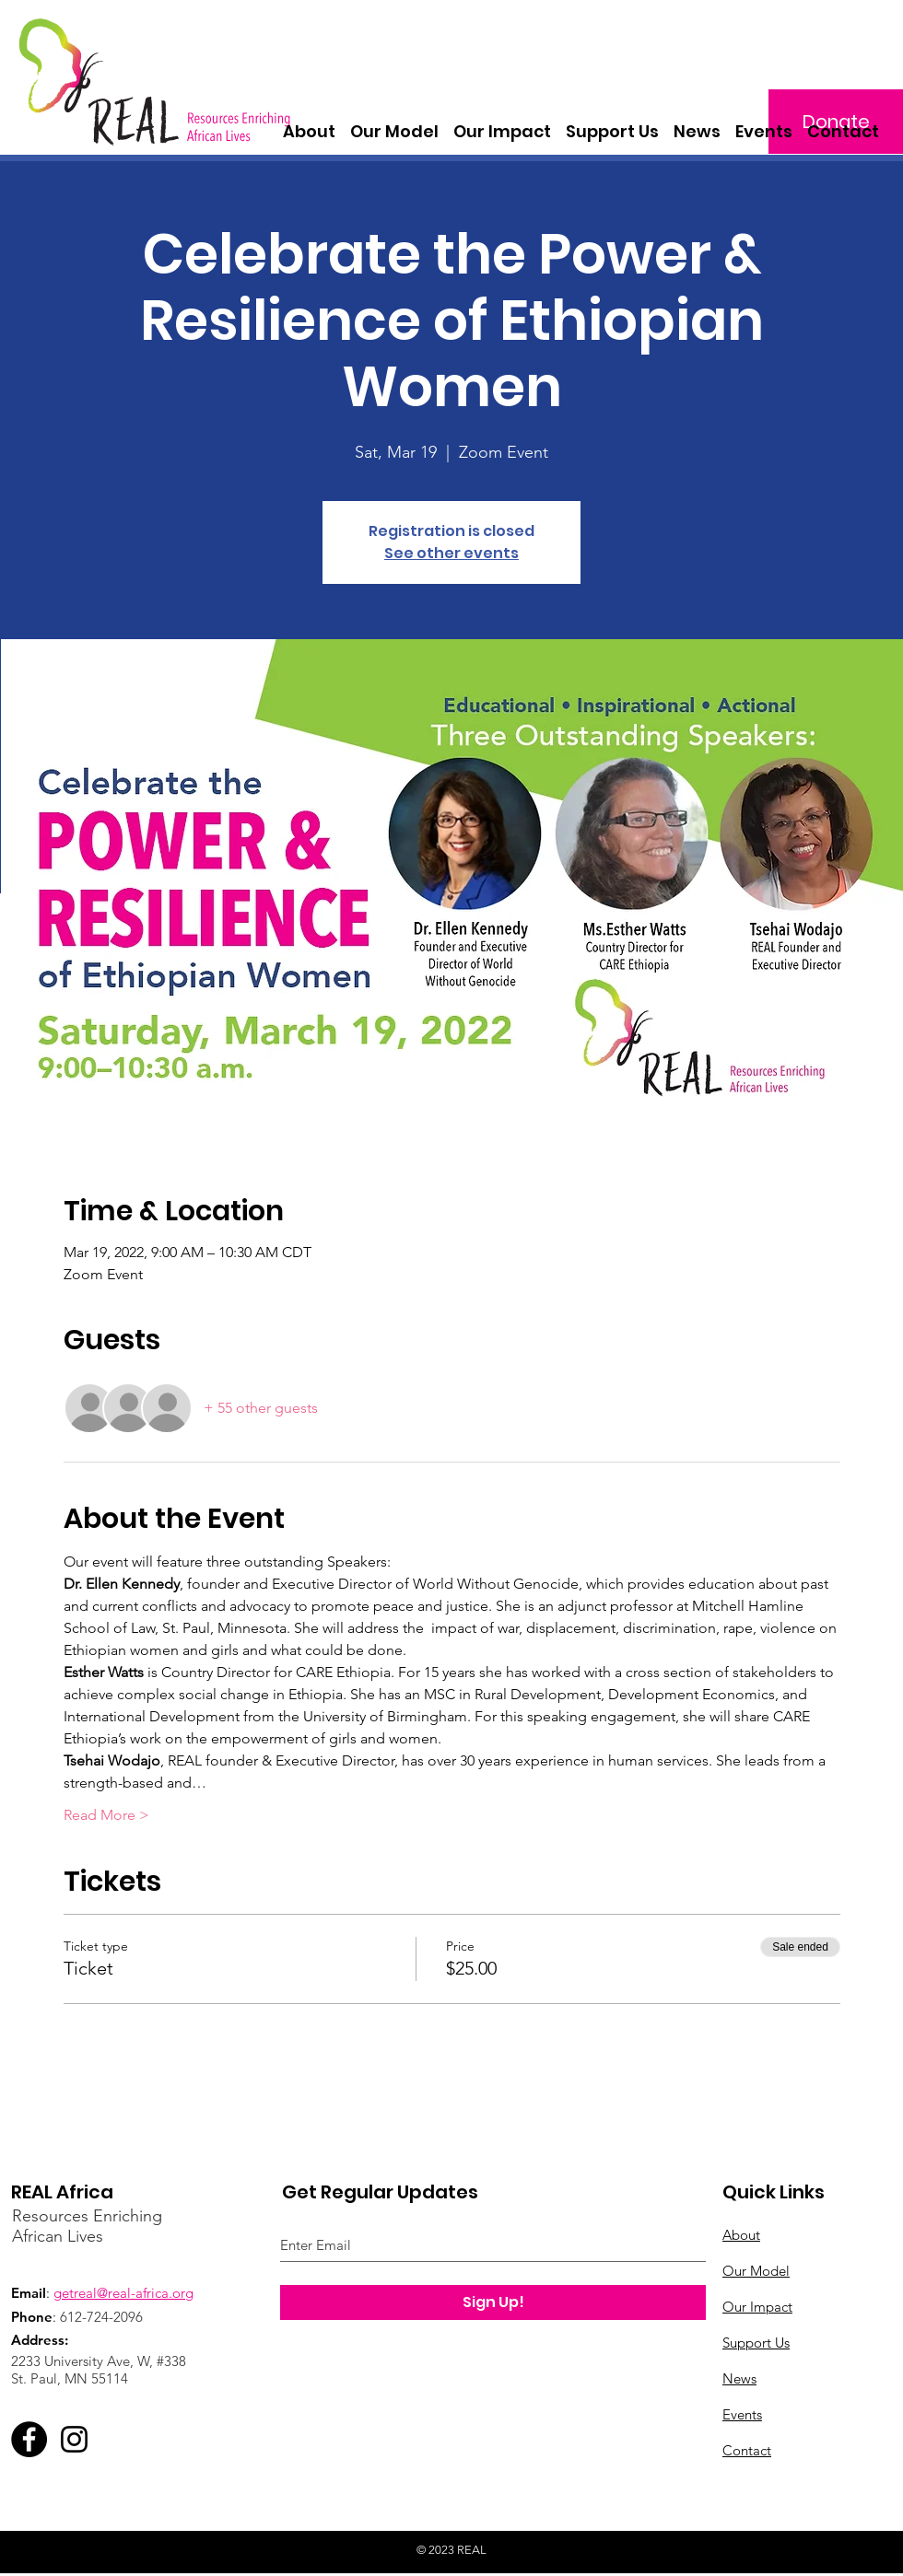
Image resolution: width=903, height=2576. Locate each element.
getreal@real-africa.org (123, 2293)
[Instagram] (74, 2439)
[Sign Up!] (493, 2302)
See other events (451, 553)
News (739, 2378)
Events (742, 2414)
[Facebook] (29, 2439)
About (741, 2235)
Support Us (756, 2342)
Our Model (756, 2270)
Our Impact (757, 2306)
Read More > (106, 1815)
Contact (746, 2450)
